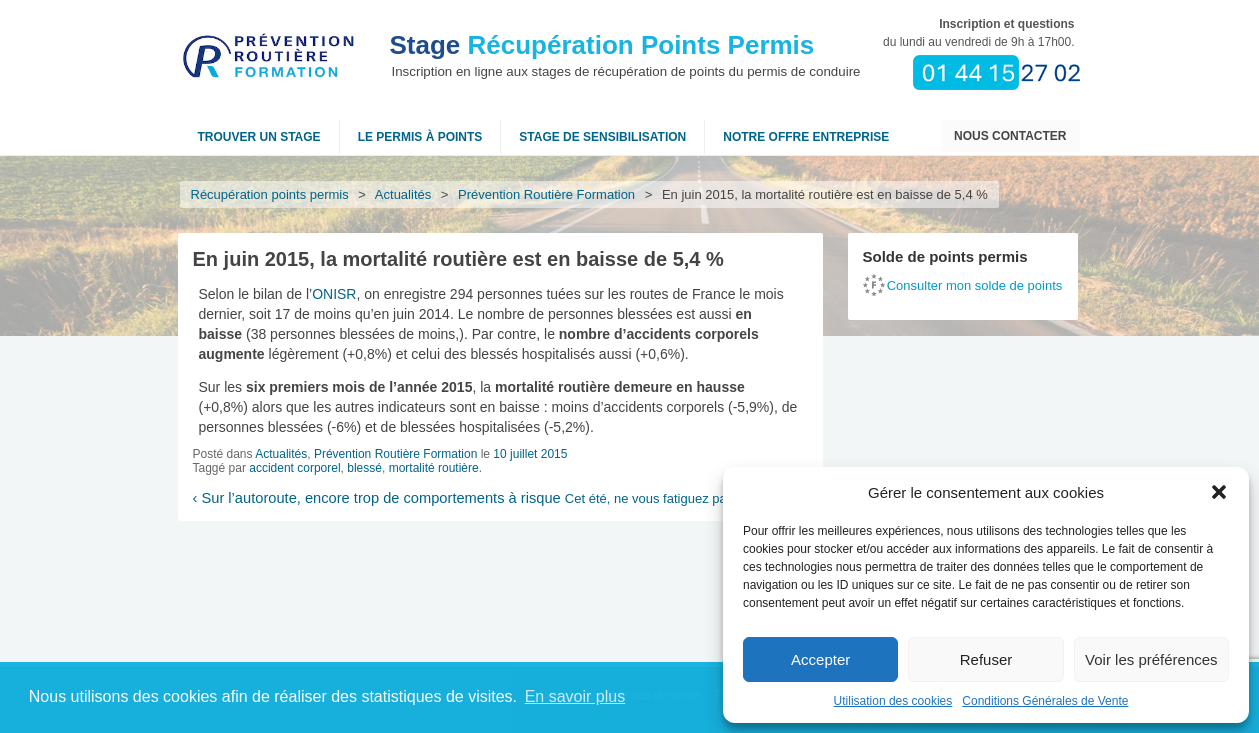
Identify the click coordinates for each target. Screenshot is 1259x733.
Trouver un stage (259, 137)
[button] (1219, 492)
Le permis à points (420, 137)
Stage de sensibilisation (602, 137)
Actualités (404, 194)
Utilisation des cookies (893, 701)
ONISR (334, 294)
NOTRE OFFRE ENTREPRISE (806, 137)
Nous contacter (1010, 136)
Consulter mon (975, 285)
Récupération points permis (270, 194)
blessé (364, 468)
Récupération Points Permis (602, 45)
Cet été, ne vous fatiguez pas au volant (681, 498)
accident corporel (294, 468)
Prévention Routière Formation (547, 194)
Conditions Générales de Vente (1045, 701)
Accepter (820, 659)
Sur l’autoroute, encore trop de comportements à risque (377, 498)
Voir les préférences (1151, 659)
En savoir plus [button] (575, 696)
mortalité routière (434, 468)
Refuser (986, 659)
